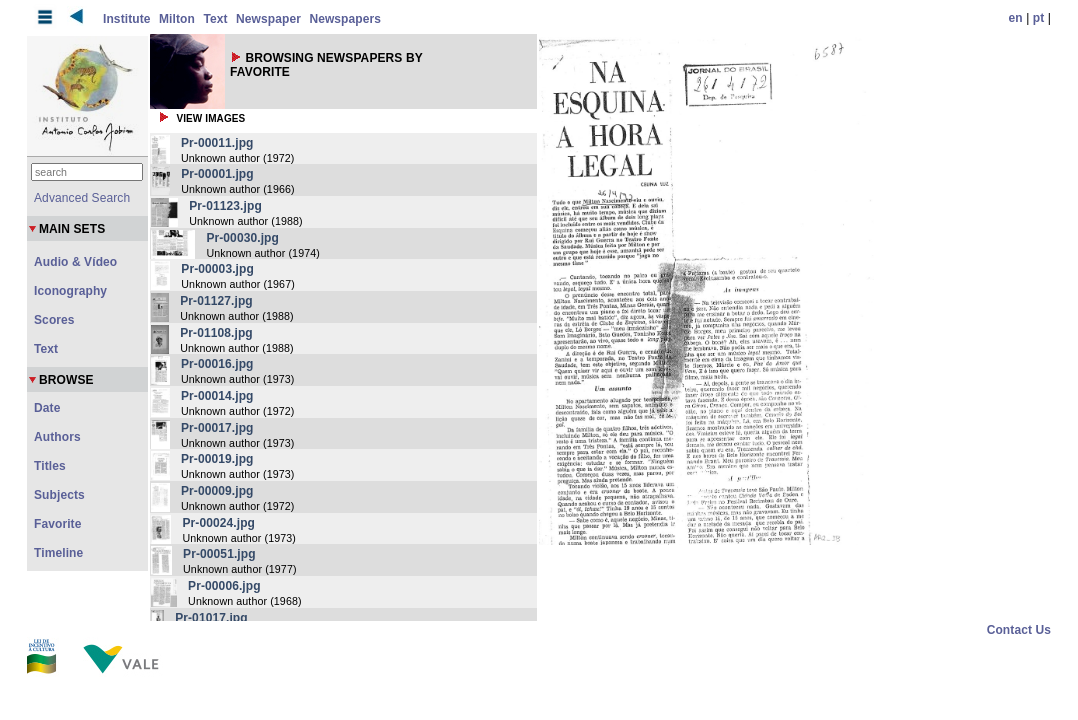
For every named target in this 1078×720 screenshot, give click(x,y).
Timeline (58, 553)
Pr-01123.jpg (225, 206)
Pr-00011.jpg (217, 143)
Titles (50, 466)
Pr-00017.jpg (217, 428)
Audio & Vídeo (75, 262)
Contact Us (1019, 630)
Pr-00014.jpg (217, 396)
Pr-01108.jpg (216, 333)
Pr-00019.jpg (217, 459)
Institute (127, 19)
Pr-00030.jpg (242, 238)
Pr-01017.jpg (211, 618)
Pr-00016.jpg (217, 364)
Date (47, 408)
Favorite (57, 524)
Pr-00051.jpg (219, 554)
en (1016, 18)
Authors (57, 437)
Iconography (70, 291)
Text (215, 19)
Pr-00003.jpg (217, 269)
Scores (54, 320)
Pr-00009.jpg (217, 491)
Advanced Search (82, 198)
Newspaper (268, 19)
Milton (177, 19)
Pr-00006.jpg (224, 586)
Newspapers (345, 19)
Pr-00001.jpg (217, 174)
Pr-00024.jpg (218, 523)
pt (1039, 18)
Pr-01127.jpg (216, 301)
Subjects (59, 495)
